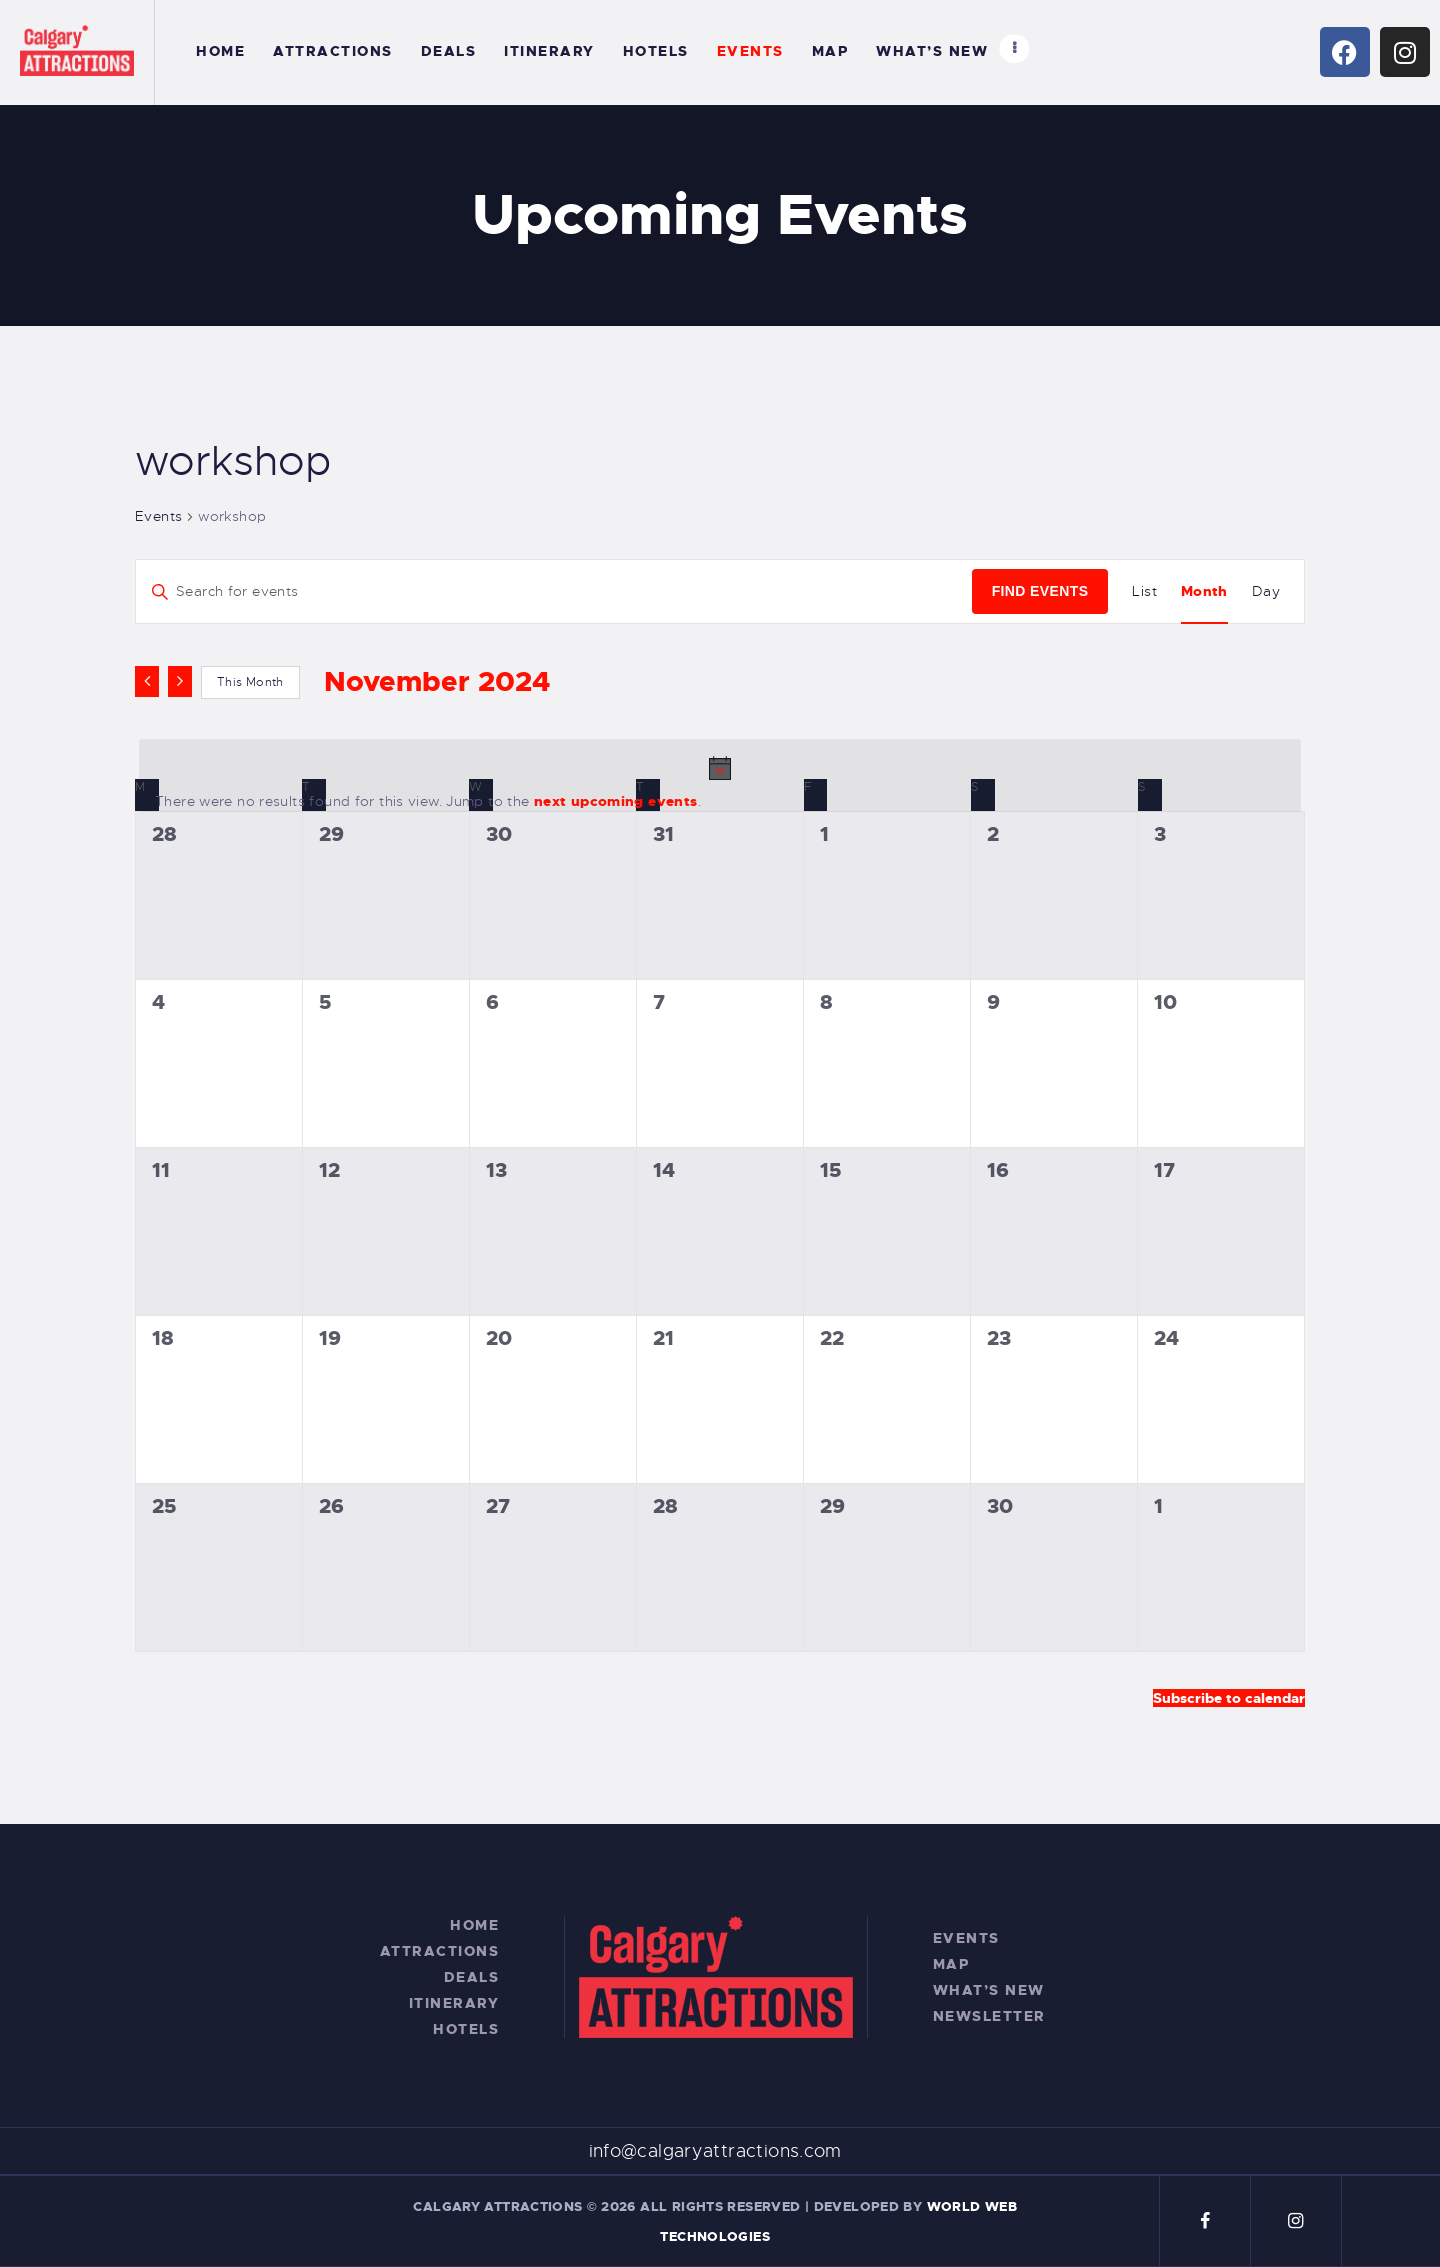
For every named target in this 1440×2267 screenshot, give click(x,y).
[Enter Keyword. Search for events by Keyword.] (554, 591)
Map (951, 1964)
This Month (250, 682)
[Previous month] (147, 681)
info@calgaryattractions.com (715, 2151)
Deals (472, 1977)
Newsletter (989, 2016)
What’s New (989, 1990)
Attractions (440, 1951)
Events (158, 516)
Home (474, 1925)
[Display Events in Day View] (1266, 591)
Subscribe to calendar (1229, 1698)
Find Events (1040, 591)
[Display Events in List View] (1144, 591)
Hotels (466, 2029)
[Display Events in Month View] (1204, 591)
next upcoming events (616, 801)
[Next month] (180, 681)
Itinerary (454, 2003)
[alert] (720, 784)
